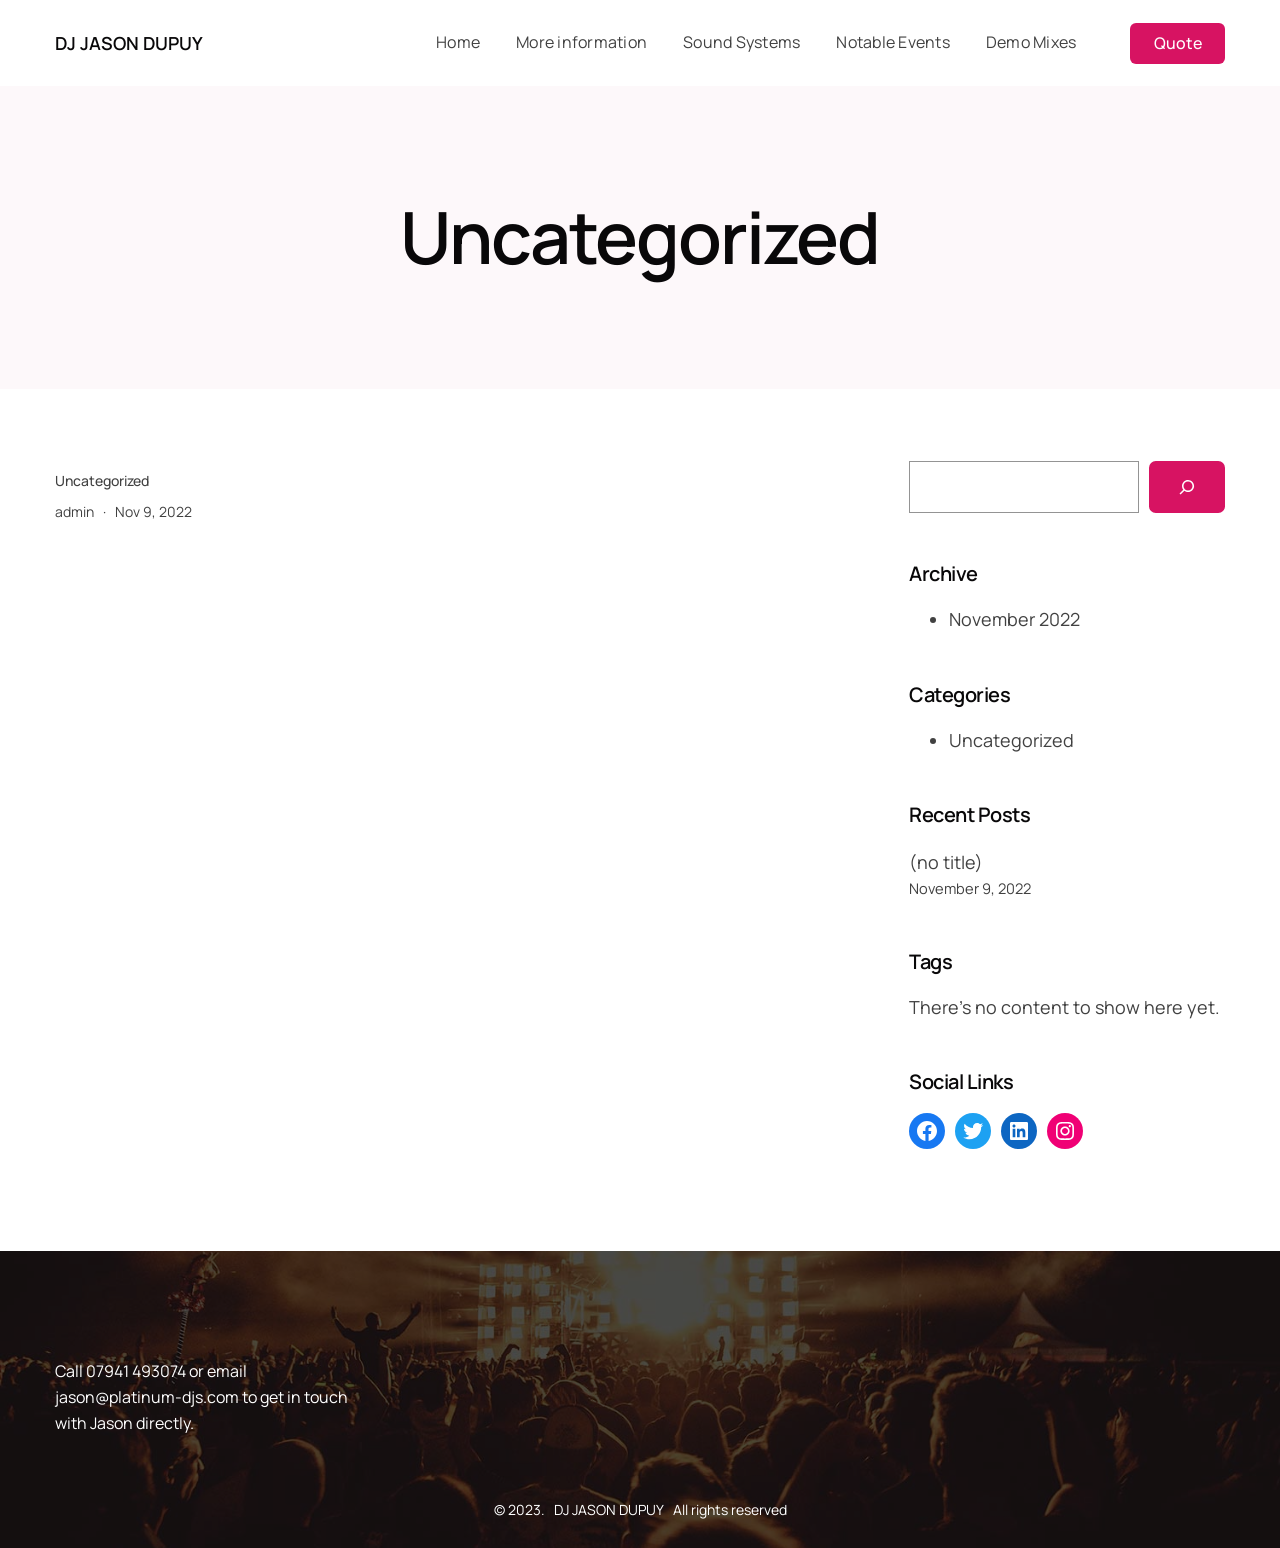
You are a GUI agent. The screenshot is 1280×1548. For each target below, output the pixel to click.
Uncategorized (102, 480)
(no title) (946, 862)
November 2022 (1014, 619)
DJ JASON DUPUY (129, 43)
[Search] (1187, 487)
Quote (1178, 43)
